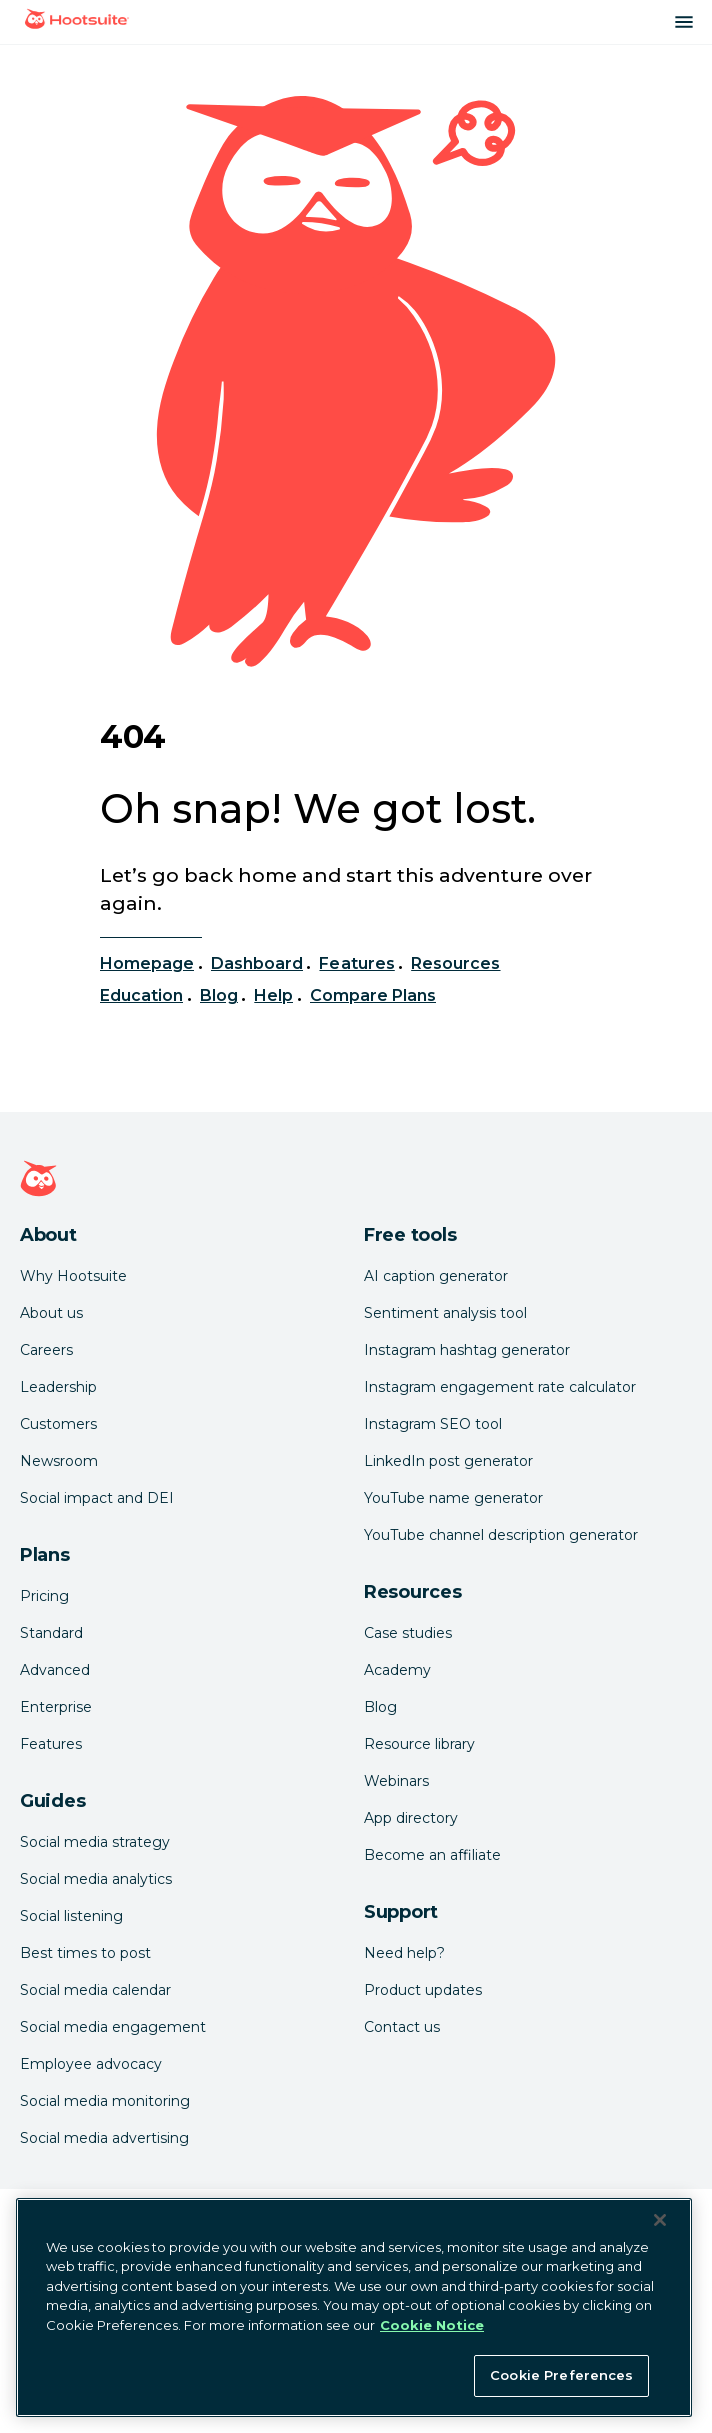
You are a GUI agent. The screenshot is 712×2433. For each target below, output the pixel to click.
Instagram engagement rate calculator (500, 1387)
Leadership (58, 1387)
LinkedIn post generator (448, 1461)
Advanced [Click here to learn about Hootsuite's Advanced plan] (55, 1670)
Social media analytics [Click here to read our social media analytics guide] (96, 1879)
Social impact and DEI (97, 1498)
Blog (219, 995)
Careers (46, 1350)
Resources (455, 963)
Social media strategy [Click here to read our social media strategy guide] (95, 1842)
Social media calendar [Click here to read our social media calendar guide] (95, 1990)
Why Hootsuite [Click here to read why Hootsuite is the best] (73, 1276)
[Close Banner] (660, 2220)
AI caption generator (436, 1276)
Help (273, 995)
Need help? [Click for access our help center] (404, 1953)
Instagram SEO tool (433, 1424)
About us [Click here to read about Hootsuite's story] (51, 1313)
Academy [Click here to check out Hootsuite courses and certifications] (397, 1670)
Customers (58, 1424)
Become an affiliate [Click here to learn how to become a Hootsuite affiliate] (432, 1855)
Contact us (402, 2027)
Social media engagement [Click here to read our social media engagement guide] (113, 2027)
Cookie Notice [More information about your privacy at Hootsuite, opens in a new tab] (432, 2325)
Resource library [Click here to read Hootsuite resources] (419, 1744)
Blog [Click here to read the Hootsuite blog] (380, 1707)
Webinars (396, 1781)
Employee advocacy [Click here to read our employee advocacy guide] (91, 2064)
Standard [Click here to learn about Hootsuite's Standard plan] (51, 1633)
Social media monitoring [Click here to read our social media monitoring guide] (105, 2101)
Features (356, 963)
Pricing (44, 1596)
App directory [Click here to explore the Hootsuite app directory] (411, 1818)
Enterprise (56, 1707)
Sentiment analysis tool (445, 1313)
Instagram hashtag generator (467, 1350)
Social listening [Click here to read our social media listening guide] (71, 1916)
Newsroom (59, 1461)
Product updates (423, 1990)
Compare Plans (373, 995)
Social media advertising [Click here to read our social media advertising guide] (104, 2138)
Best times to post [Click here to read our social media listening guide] (85, 1953)
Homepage (147, 963)
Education (141, 995)
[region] (354, 2307)
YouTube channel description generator (501, 1535)
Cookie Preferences (561, 2375)
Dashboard (257, 963)
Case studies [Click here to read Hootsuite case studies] (408, 1633)
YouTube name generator (453, 1498)
